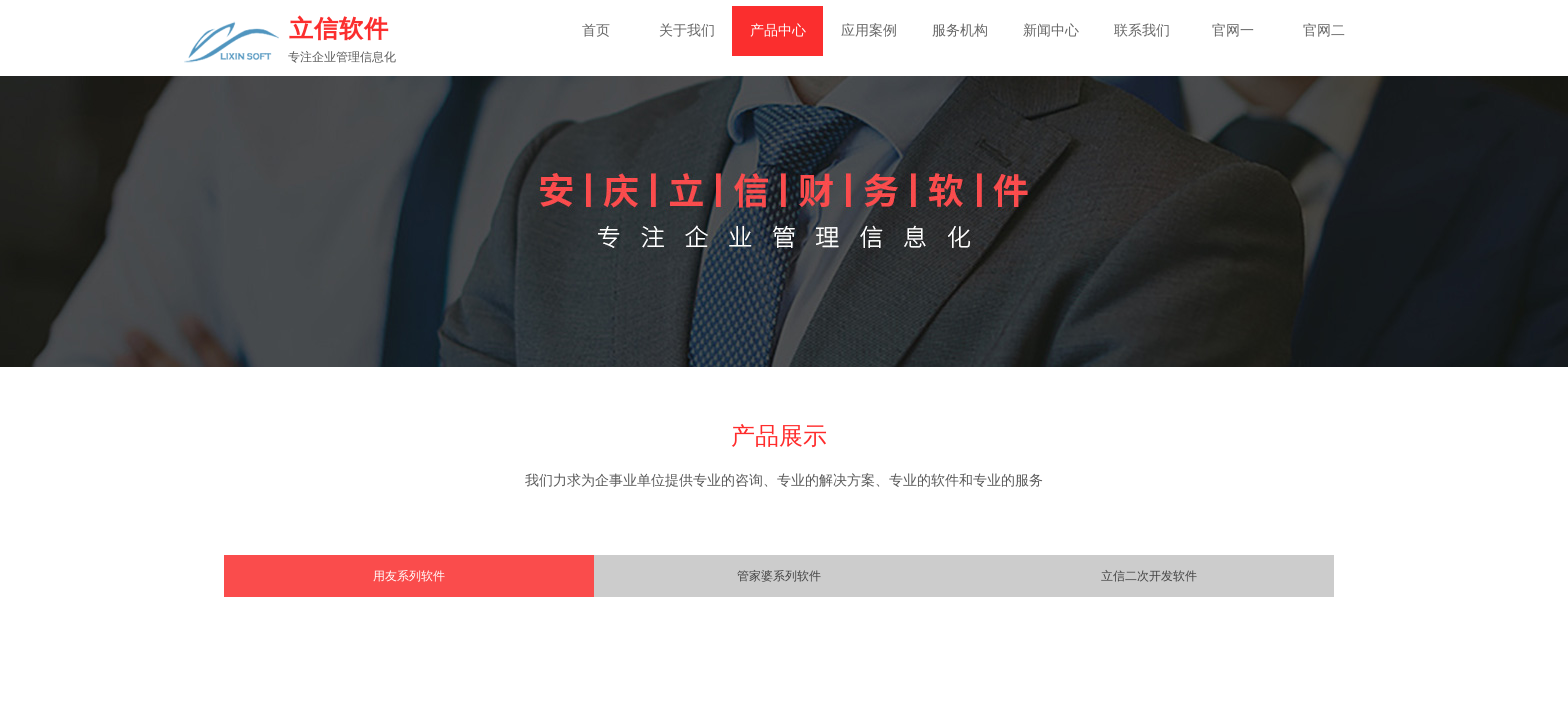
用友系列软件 (409, 576)
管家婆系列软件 (779, 576)
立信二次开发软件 (1149, 576)
